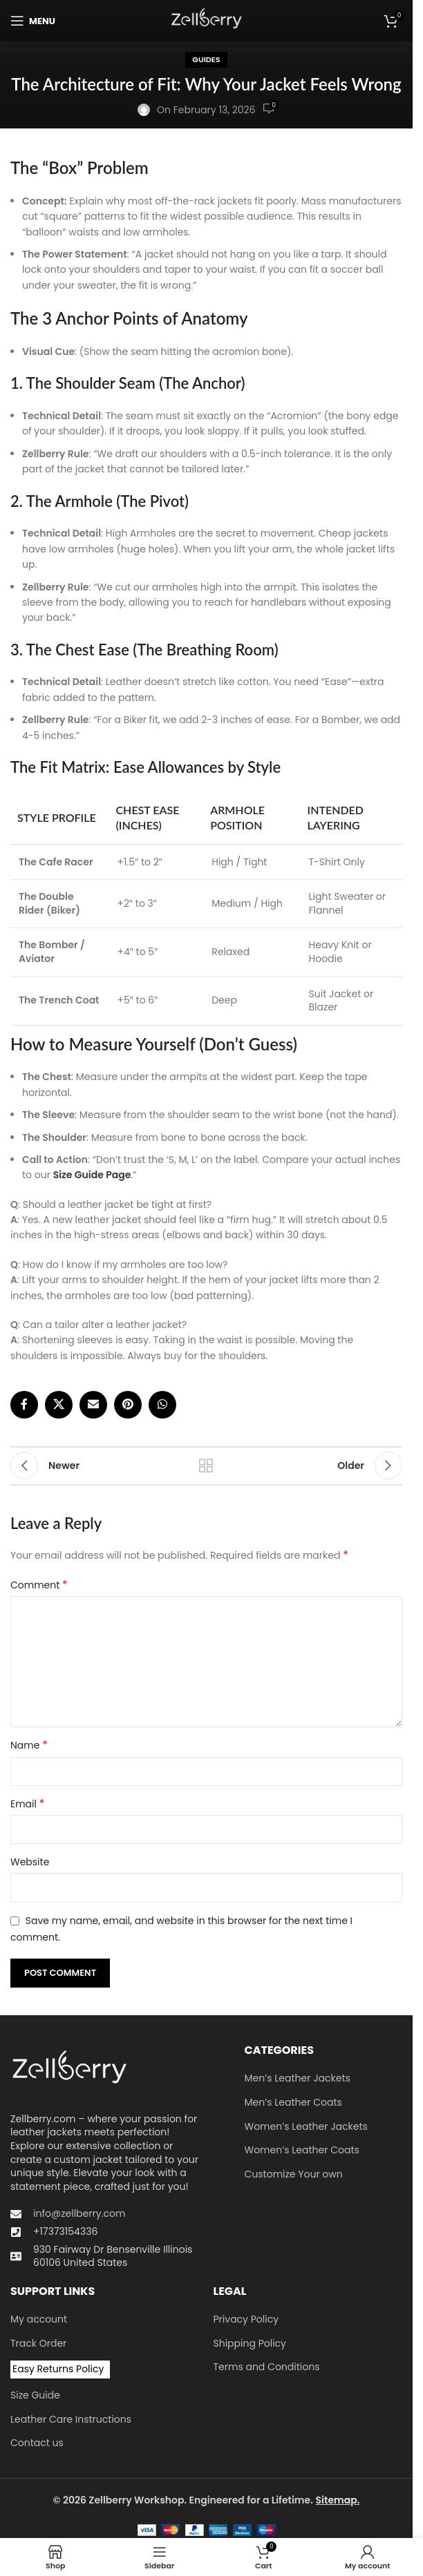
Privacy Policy (246, 2319)
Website (29, 1862)
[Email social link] (93, 1405)
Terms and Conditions (267, 2367)
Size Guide (35, 2395)
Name (29, 1745)
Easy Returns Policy (58, 2369)
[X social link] (59, 1405)
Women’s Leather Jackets (306, 2126)
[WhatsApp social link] (162, 1405)
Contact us (37, 2443)
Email (27, 1803)
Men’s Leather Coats (293, 2102)
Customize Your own (294, 2174)
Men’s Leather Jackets (297, 2078)
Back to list (206, 1465)
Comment (39, 1585)
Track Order (38, 2343)
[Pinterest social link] (128, 1405)
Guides (206, 59)
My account (38, 2319)
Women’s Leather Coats (302, 2150)
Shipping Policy (250, 2343)
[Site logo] (206, 20)
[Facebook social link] (24, 1405)
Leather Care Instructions (70, 2419)
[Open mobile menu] (32, 21)
